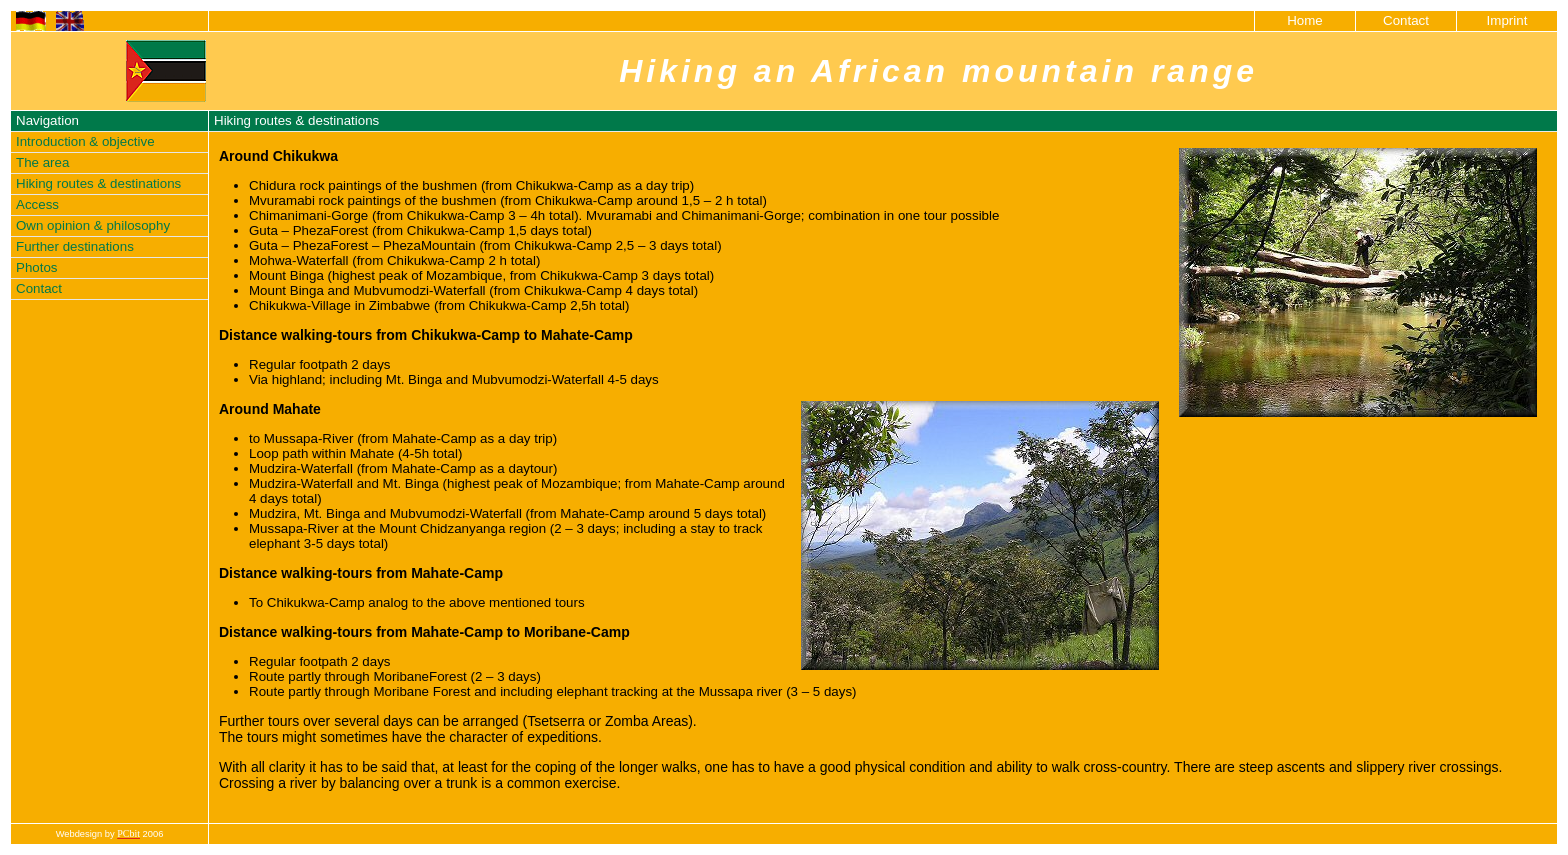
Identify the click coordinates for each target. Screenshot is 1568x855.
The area (42, 162)
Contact (1406, 20)
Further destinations (75, 246)
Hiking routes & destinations (98, 183)
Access (37, 204)
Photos (37, 267)
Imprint (1507, 20)
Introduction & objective (85, 141)
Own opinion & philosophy (93, 225)
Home (1305, 20)
